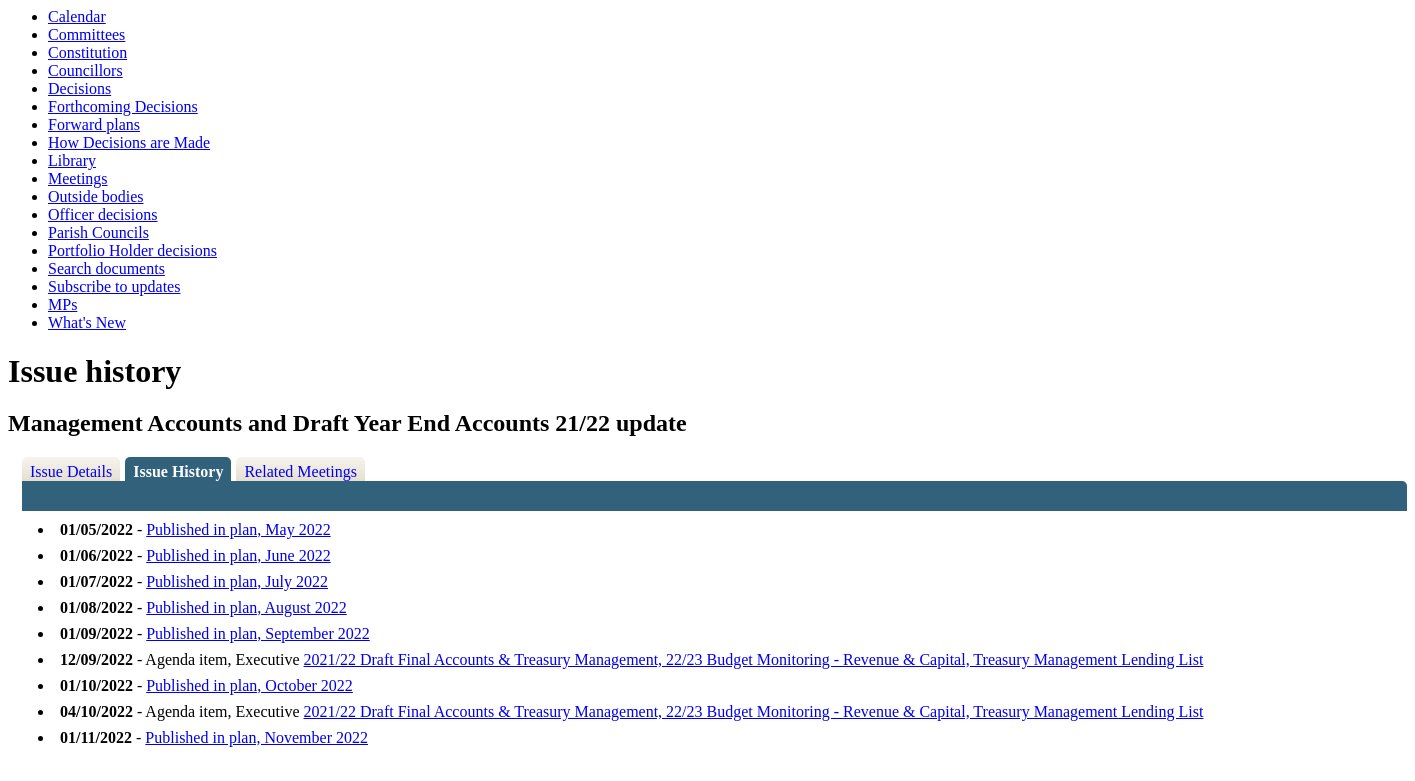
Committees (86, 34)
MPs (62, 304)
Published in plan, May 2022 (238, 529)
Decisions (79, 88)
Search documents (106, 268)
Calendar (77, 16)
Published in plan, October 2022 (249, 685)
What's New (87, 322)
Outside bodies (96, 196)
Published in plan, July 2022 (237, 581)
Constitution (87, 52)
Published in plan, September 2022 (258, 633)
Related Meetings (300, 471)
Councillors (85, 70)
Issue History (178, 471)
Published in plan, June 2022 (238, 555)
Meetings (78, 178)
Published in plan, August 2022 (246, 607)
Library (72, 160)
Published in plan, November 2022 (256, 737)
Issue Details (71, 471)
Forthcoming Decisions (123, 106)
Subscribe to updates (114, 286)
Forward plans (94, 124)
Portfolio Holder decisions (132, 250)
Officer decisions (102, 214)
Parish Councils (98, 232)
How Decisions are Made (129, 142)
